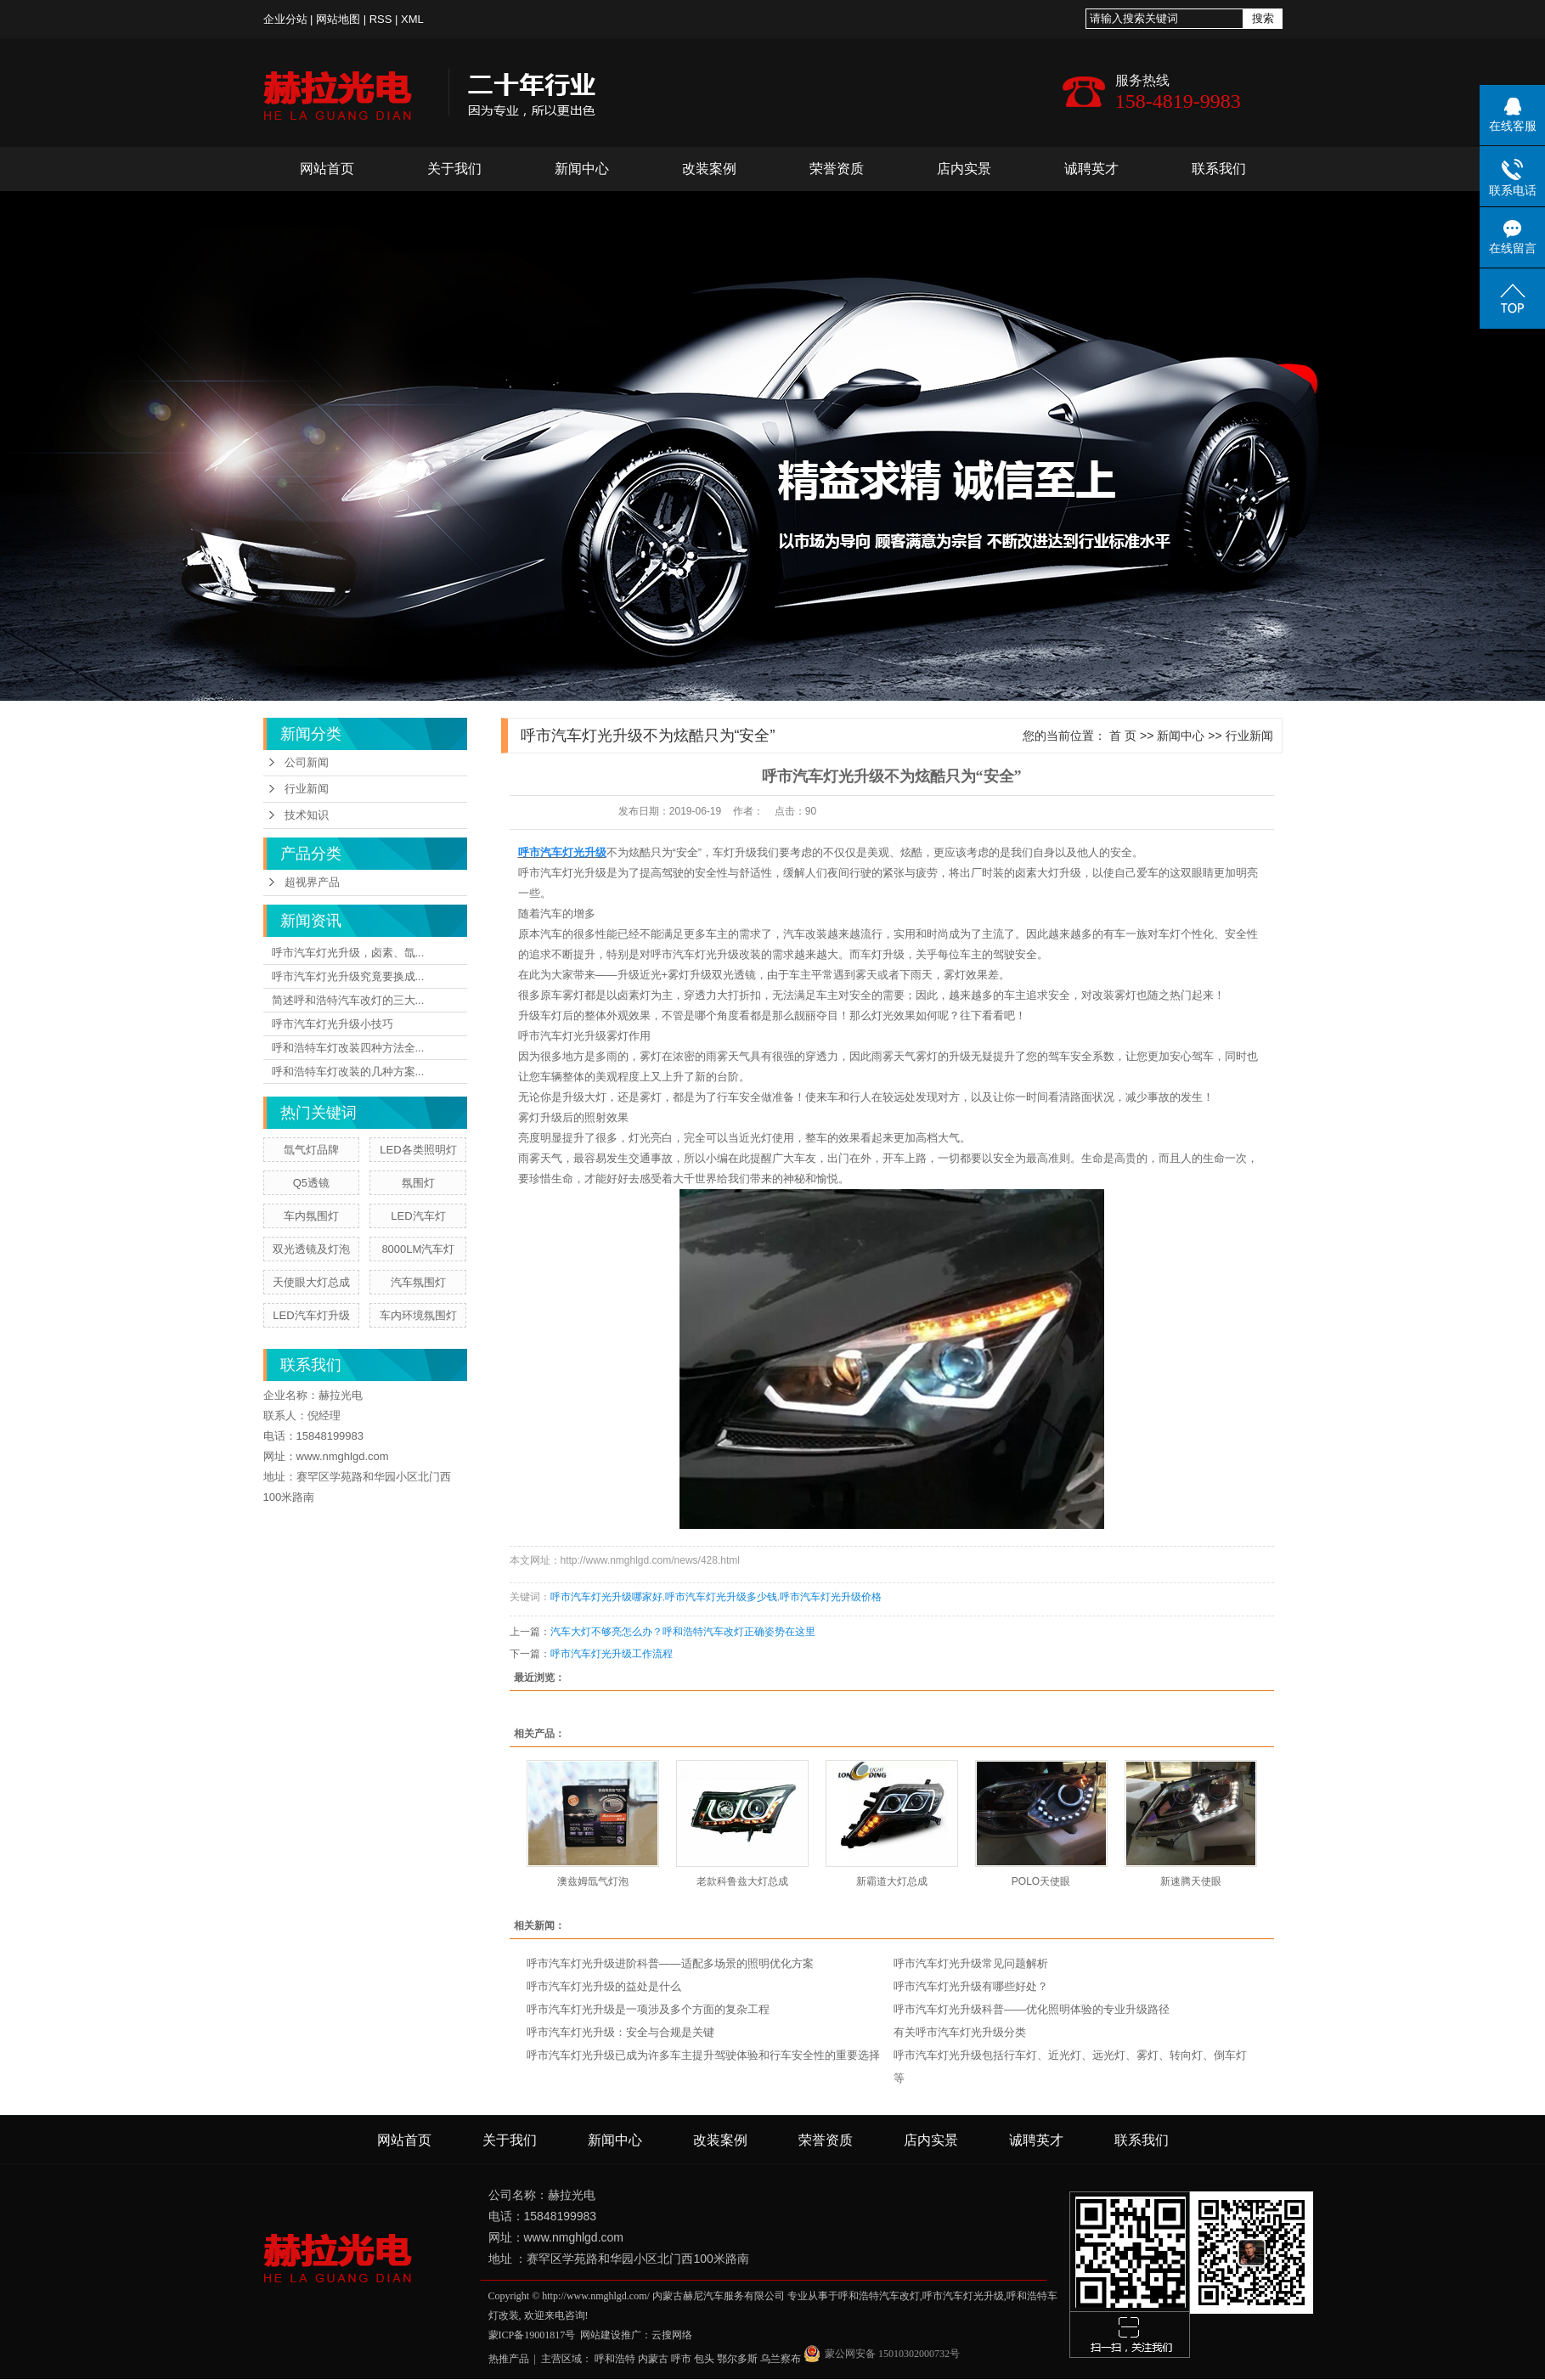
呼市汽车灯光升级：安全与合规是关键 (620, 2032)
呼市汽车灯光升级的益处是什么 (604, 1986)
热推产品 (508, 2359)
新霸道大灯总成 (892, 1881)
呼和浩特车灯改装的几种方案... (348, 1071)
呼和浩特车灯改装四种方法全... (348, 1047)
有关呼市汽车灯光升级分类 (960, 2032)
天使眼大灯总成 (311, 1282)
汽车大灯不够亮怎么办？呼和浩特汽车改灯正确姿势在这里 (682, 1632)
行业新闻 (307, 788)
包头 (704, 2359)
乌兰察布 (780, 2359)
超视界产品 (312, 882)
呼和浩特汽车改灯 (879, 2296)
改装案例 (709, 168)
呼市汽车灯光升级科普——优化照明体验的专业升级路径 (1032, 2009)
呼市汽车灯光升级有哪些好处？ (971, 1986)
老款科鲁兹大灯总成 (742, 1881)
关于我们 (454, 168)
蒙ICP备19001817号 (532, 2335)
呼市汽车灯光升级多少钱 (721, 1597)
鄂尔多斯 (737, 2359)
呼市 (681, 2359)
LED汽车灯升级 (311, 1315)
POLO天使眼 (1041, 1881)
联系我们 (1219, 168)
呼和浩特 (615, 2359)
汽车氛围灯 (418, 1282)
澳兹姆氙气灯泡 (593, 1881)
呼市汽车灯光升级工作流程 (611, 1654)
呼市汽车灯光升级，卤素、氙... (348, 952)
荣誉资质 (836, 168)
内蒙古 (653, 2359)
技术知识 (307, 815)
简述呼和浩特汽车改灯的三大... (348, 1000)
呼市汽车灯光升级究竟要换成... (348, 976)
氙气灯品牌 (311, 1149)
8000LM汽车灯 (417, 1249)
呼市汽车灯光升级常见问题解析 (971, 1963)
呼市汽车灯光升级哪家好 (606, 1597)
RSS (380, 19)
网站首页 (327, 168)
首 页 (1122, 735)
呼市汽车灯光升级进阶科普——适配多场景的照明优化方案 (670, 1963)
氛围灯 (418, 1182)
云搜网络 (671, 2335)
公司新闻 (307, 762)
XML (412, 19)
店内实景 (964, 168)
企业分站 (285, 19)
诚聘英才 (1091, 168)
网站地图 (338, 19)
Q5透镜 (311, 1182)
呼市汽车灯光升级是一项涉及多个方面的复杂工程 (648, 2009)
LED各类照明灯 (418, 1149)
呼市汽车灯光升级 (562, 872)
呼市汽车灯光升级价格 (831, 1597)
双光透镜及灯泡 (311, 1249)
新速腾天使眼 (1190, 1881)
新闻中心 (582, 168)
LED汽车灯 (418, 1216)
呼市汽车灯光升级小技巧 (332, 1024)
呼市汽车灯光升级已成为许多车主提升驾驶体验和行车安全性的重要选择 (703, 2055)
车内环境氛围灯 (418, 1315)
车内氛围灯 (311, 1216)
